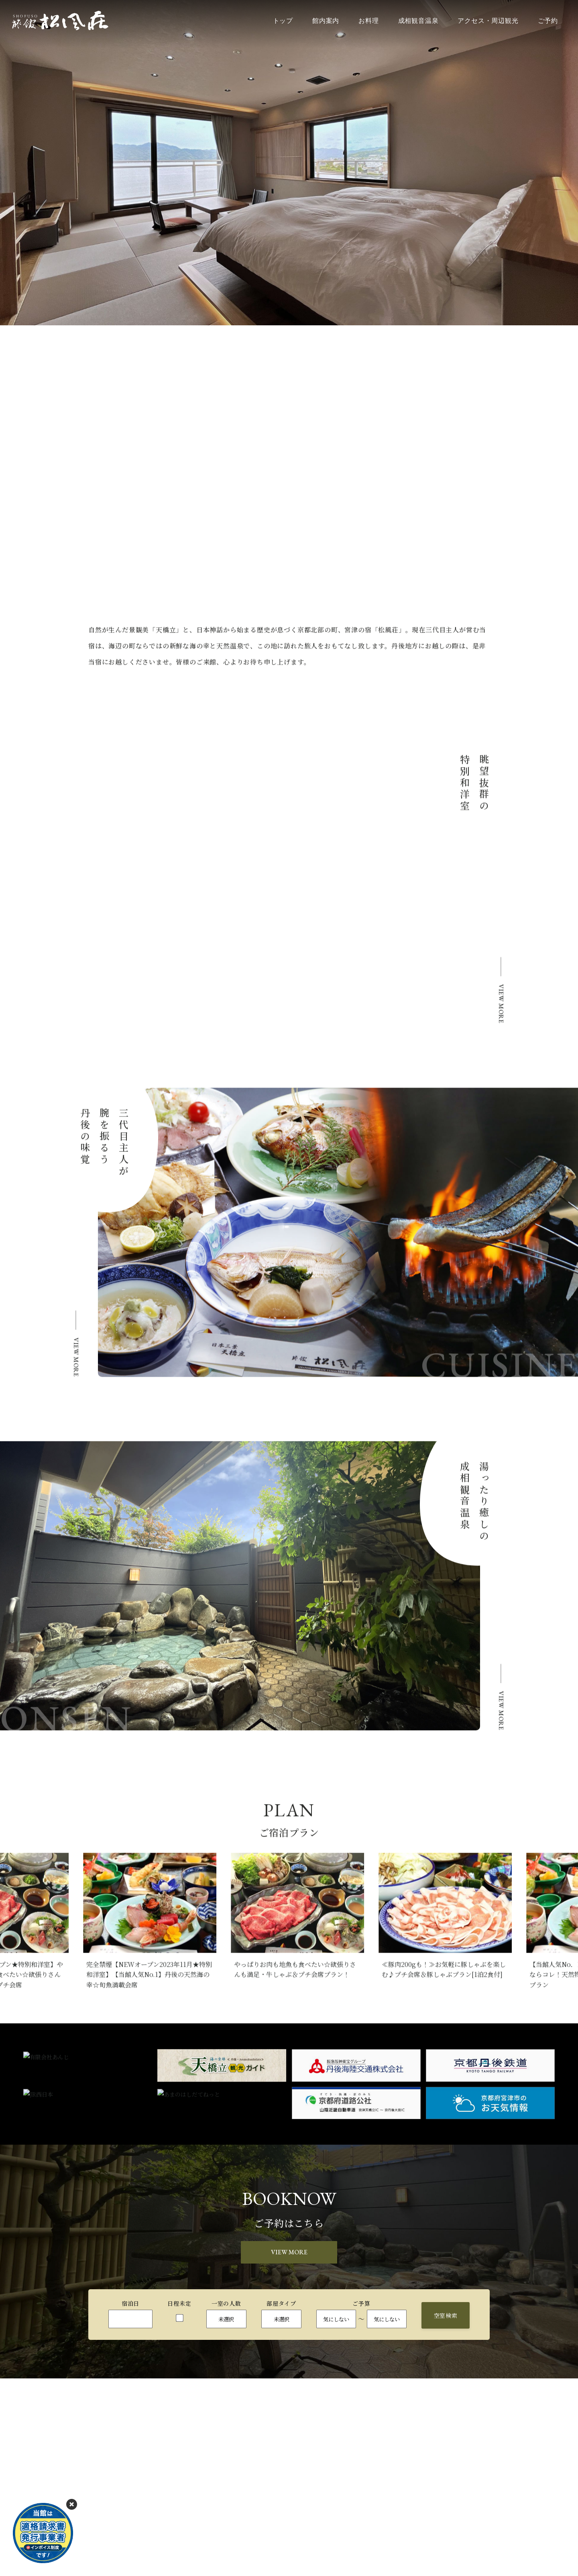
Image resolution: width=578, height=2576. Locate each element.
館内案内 (325, 20)
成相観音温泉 (418, 20)
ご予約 (548, 20)
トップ (283, 20)
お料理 (368, 20)
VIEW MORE (289, 2252)
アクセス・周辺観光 (488, 20)
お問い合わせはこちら (278, 2556)
